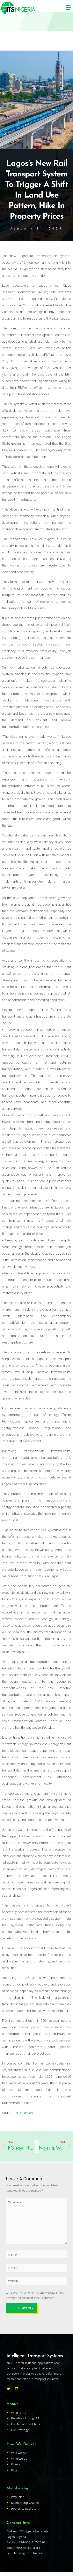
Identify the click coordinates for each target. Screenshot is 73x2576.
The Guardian (23, 2117)
